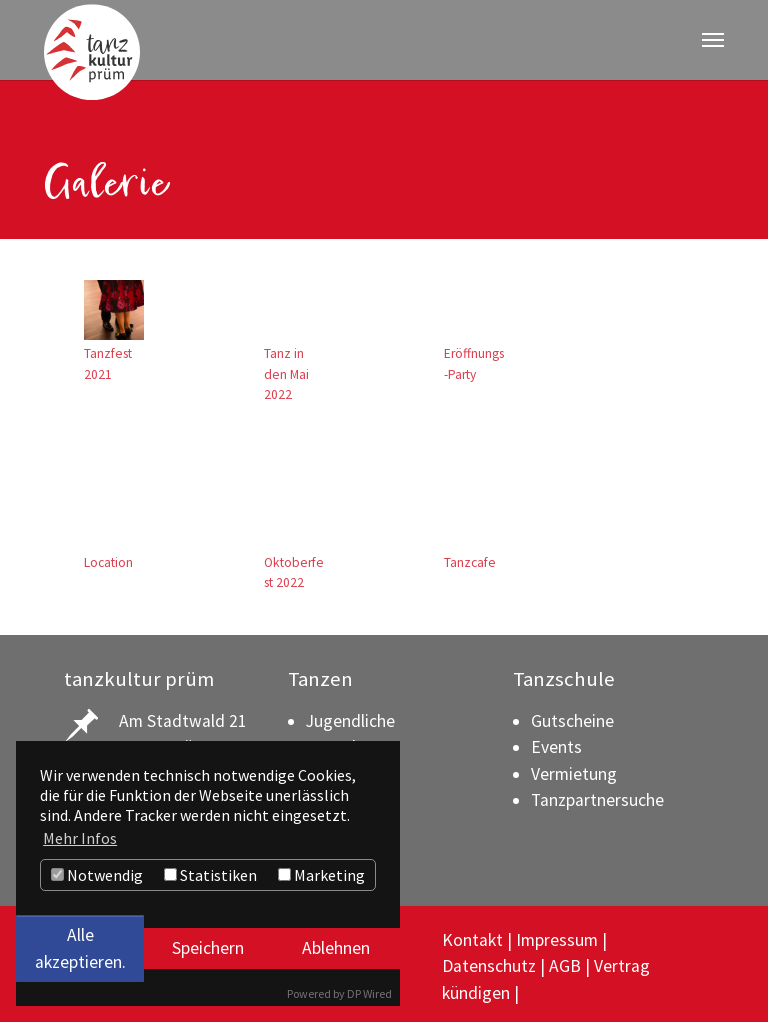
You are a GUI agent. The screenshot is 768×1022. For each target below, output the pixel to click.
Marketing (321, 875)
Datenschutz (489, 961)
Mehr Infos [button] (80, 838)
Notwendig (97, 875)
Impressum (557, 935)
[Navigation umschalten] (713, 40)
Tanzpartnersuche (597, 795)
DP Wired (369, 993)
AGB (565, 961)
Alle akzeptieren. (80, 948)
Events (556, 742)
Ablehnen (336, 948)
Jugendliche (350, 715)
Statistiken (210, 875)
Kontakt (472, 935)
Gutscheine (572, 715)
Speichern (208, 948)
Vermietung (574, 768)
